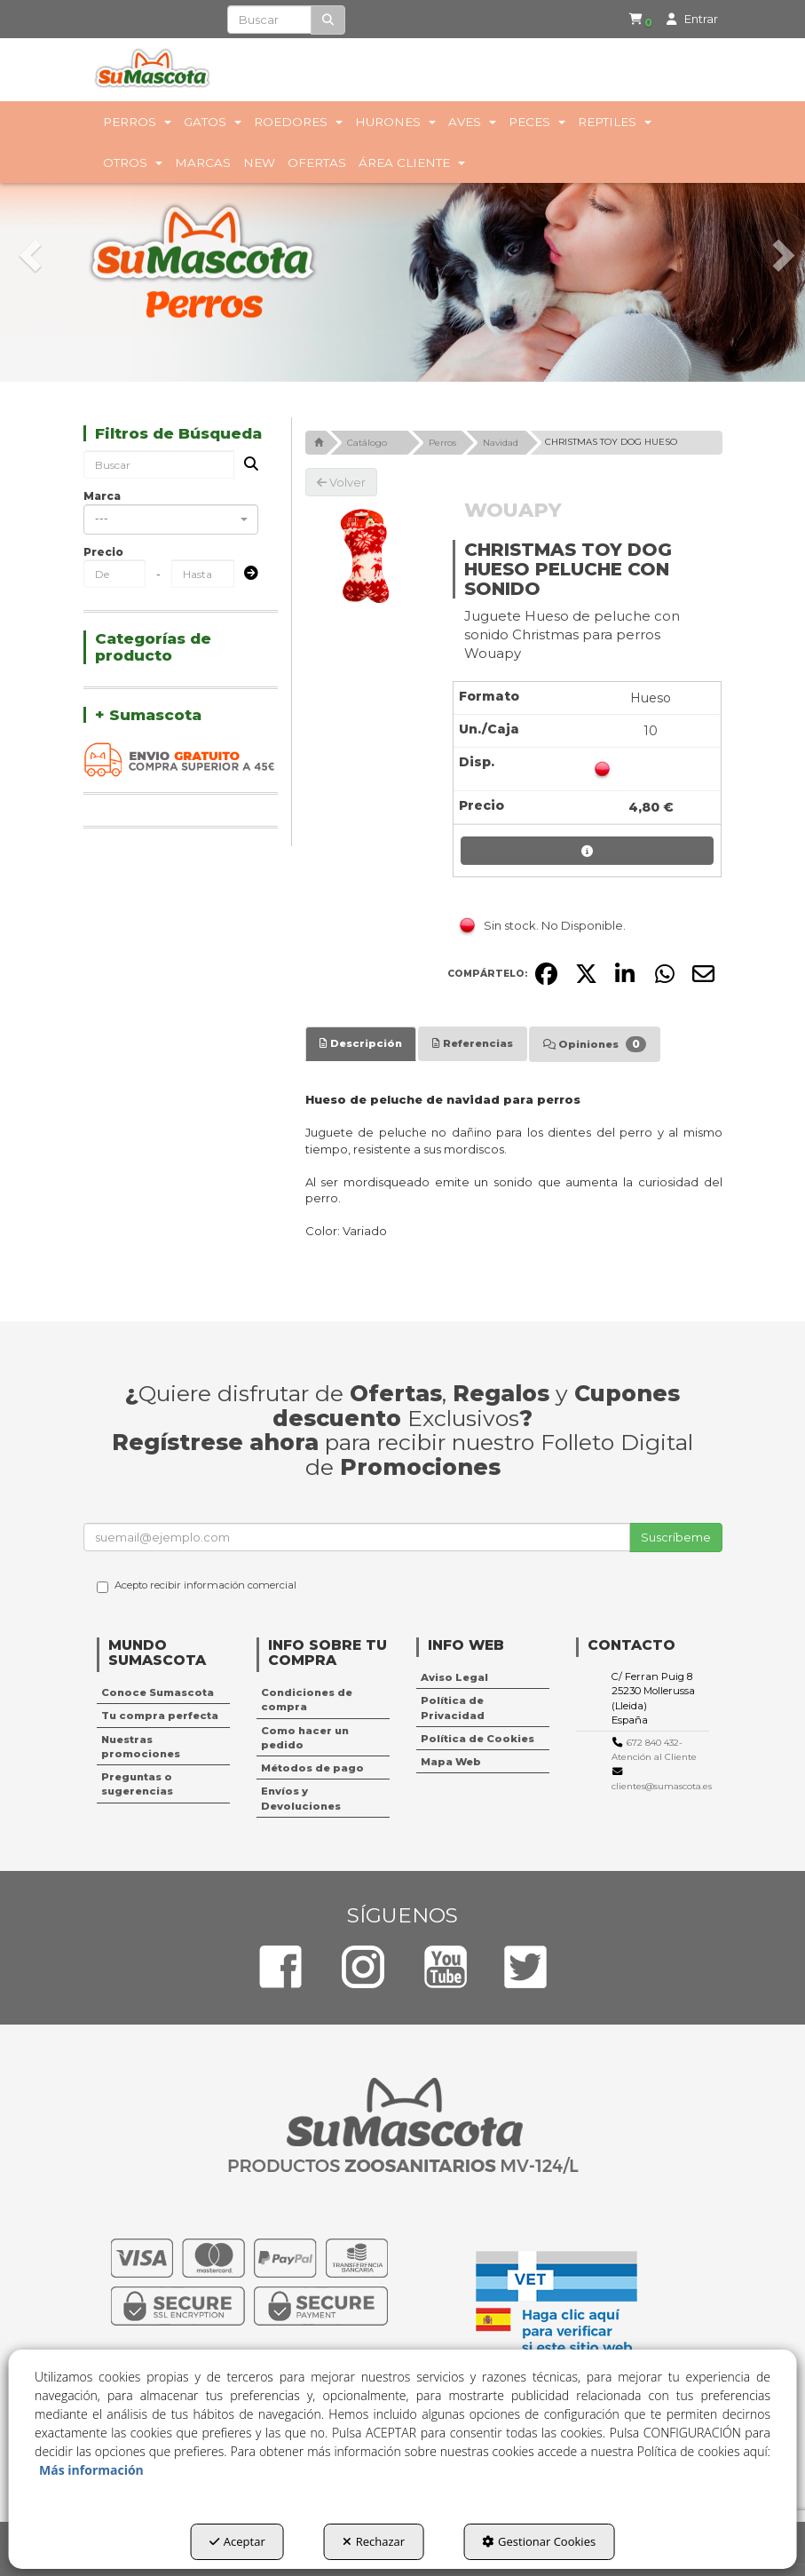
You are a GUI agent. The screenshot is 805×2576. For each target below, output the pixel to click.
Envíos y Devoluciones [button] (301, 1798)
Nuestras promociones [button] (140, 1746)
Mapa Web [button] (451, 1762)
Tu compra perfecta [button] (159, 1715)
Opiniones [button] (594, 1044)
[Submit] (245, 574)
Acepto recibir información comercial (196, 1586)
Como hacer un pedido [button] (305, 1737)
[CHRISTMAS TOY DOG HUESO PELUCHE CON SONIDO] (366, 557)
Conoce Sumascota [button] (157, 1692)
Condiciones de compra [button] (306, 1699)
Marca (102, 496)
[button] (636, 19)
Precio (103, 552)
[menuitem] (633, 19)
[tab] (360, 1043)
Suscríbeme (676, 1537)
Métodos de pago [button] (312, 1768)
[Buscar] (328, 20)
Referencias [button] (472, 1043)
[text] (269, 19)
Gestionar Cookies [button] (539, 2541)
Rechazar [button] (374, 2541)
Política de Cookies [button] (477, 1738)
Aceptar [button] (237, 2541)
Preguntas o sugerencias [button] (137, 1784)
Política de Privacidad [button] (453, 1707)
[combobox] (170, 519)
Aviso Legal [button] (454, 1677)
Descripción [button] (361, 1043)
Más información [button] (91, 2469)
